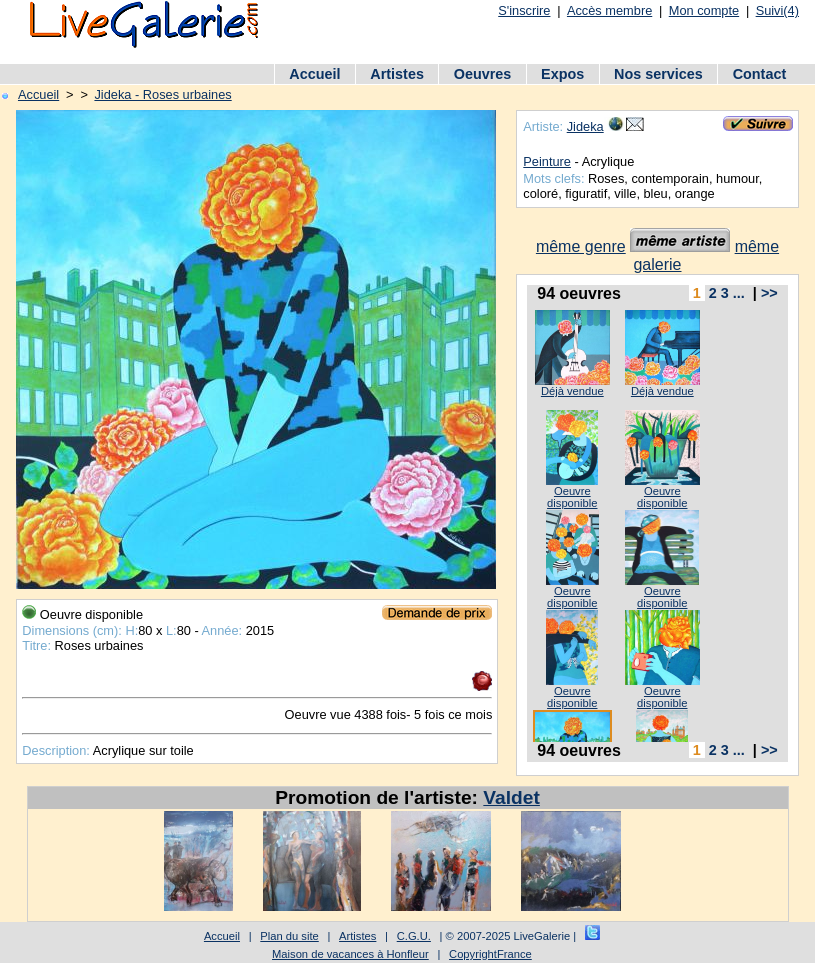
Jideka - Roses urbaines (162, 94)
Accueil (314, 74)
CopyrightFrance (490, 954)
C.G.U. (414, 936)
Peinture (547, 161)
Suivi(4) (777, 10)
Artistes (397, 74)
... (739, 293)
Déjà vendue (572, 391)
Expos (562, 74)
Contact (760, 74)
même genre (581, 246)
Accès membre (609, 10)
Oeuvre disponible (572, 497)
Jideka (585, 126)
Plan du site (289, 936)
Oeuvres (483, 74)
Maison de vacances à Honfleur (350, 954)
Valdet (511, 797)
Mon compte (704, 10)
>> (769, 293)
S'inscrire (524, 10)
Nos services (658, 74)
